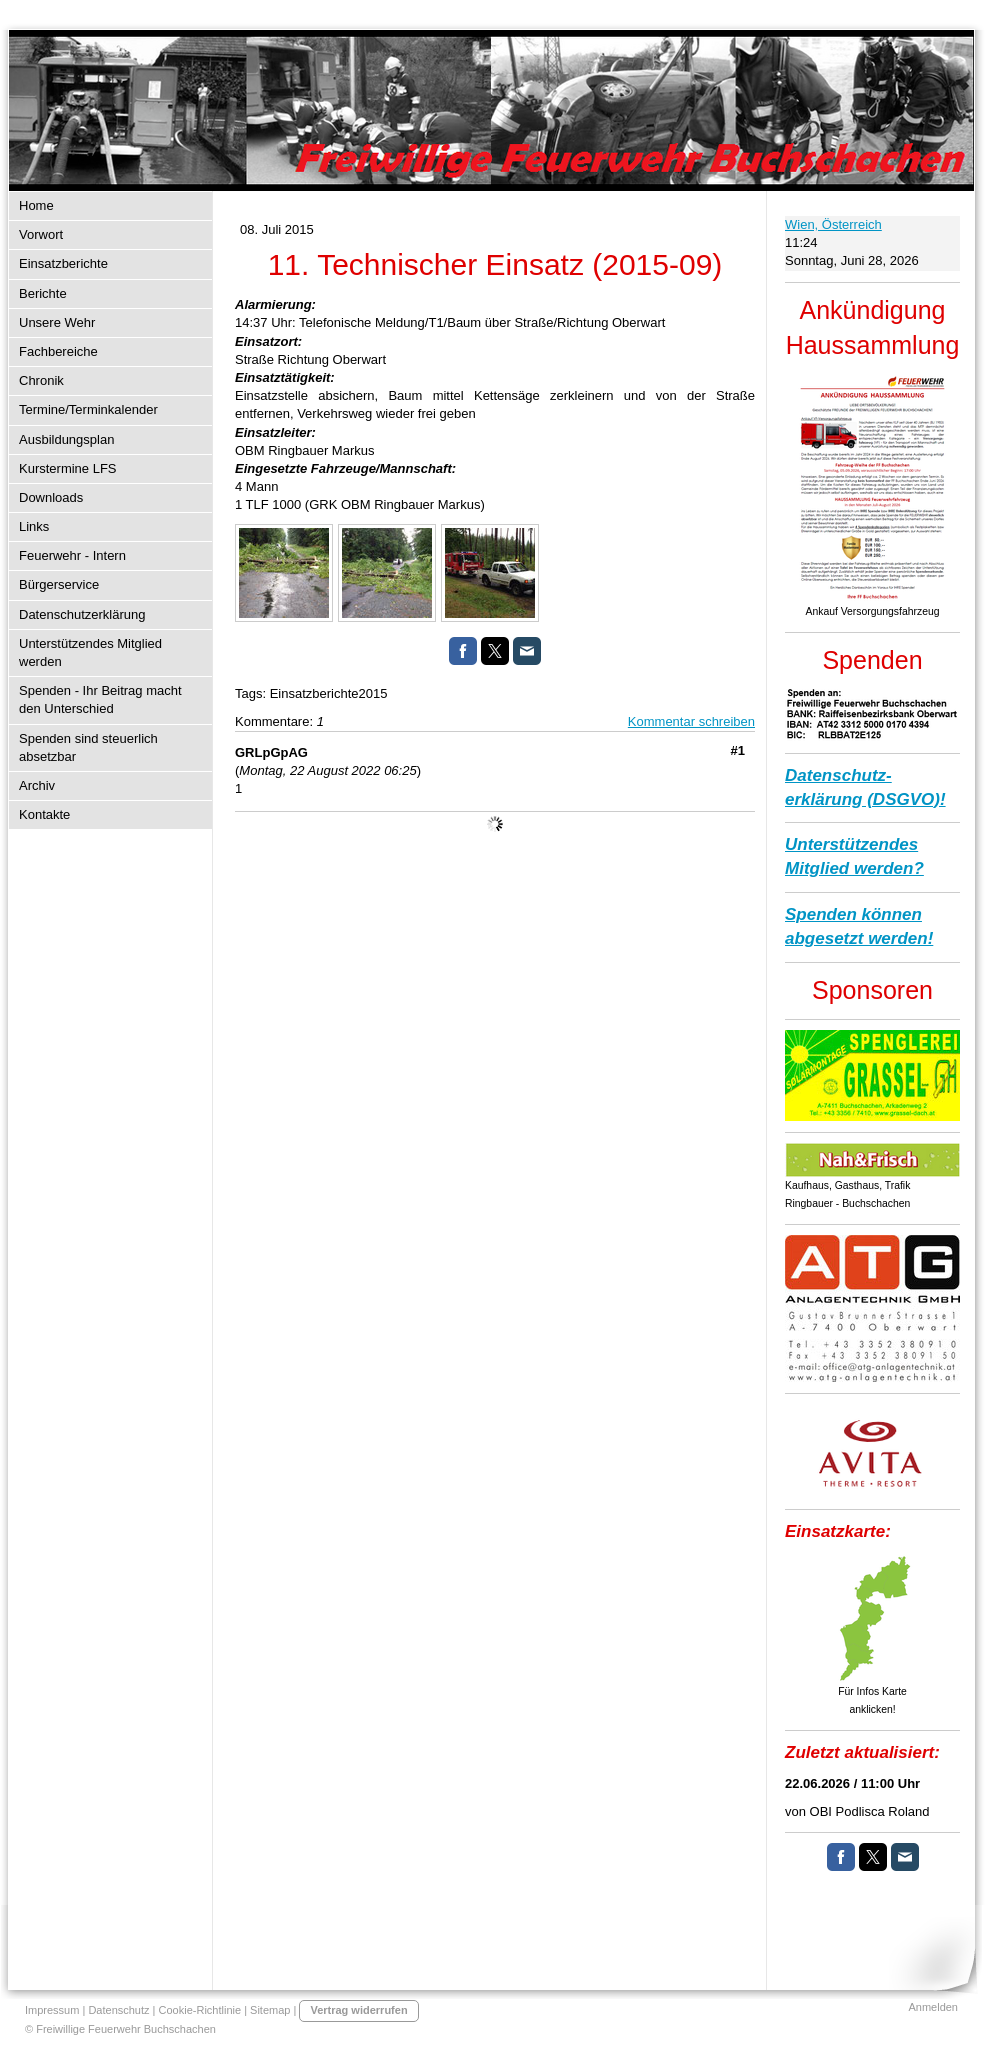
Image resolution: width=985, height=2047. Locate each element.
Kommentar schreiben (691, 721)
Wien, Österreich (833, 224)
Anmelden (933, 2007)
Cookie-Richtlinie (200, 2010)
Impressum (52, 2010)
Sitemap (270, 2010)
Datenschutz (118, 2010)
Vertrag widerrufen (358, 2010)
